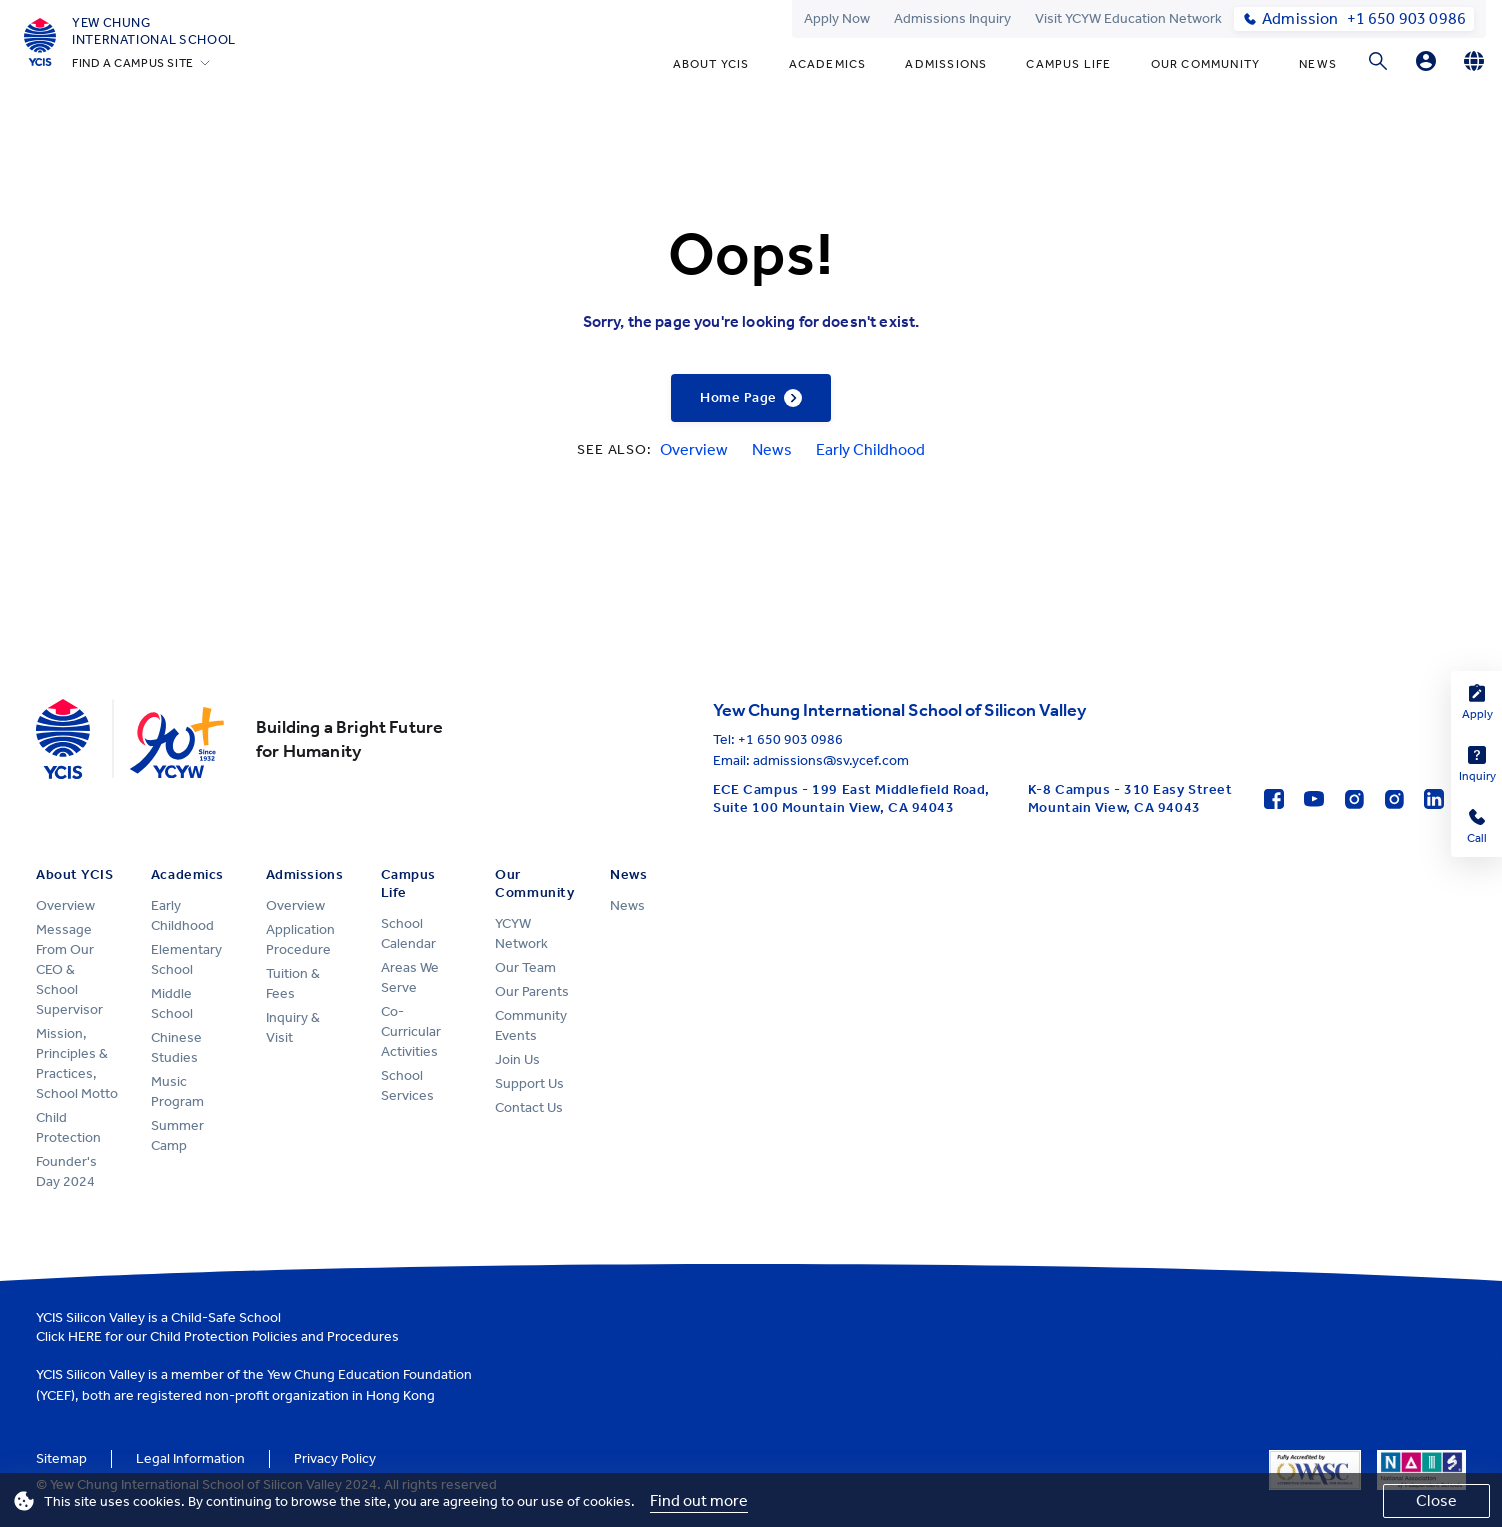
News (1318, 64)
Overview (694, 449)
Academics (828, 64)
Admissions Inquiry (952, 18)
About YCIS (711, 64)
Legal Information (190, 1458)
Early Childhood (870, 449)
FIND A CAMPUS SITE (133, 63)
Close (1436, 1500)
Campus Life (1068, 64)
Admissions (946, 64)
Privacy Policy (335, 1458)
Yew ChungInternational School (154, 31)
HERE (85, 1336)
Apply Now (837, 18)
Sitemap (61, 1458)
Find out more (699, 1500)
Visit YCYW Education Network (1128, 18)
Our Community (1206, 64)
